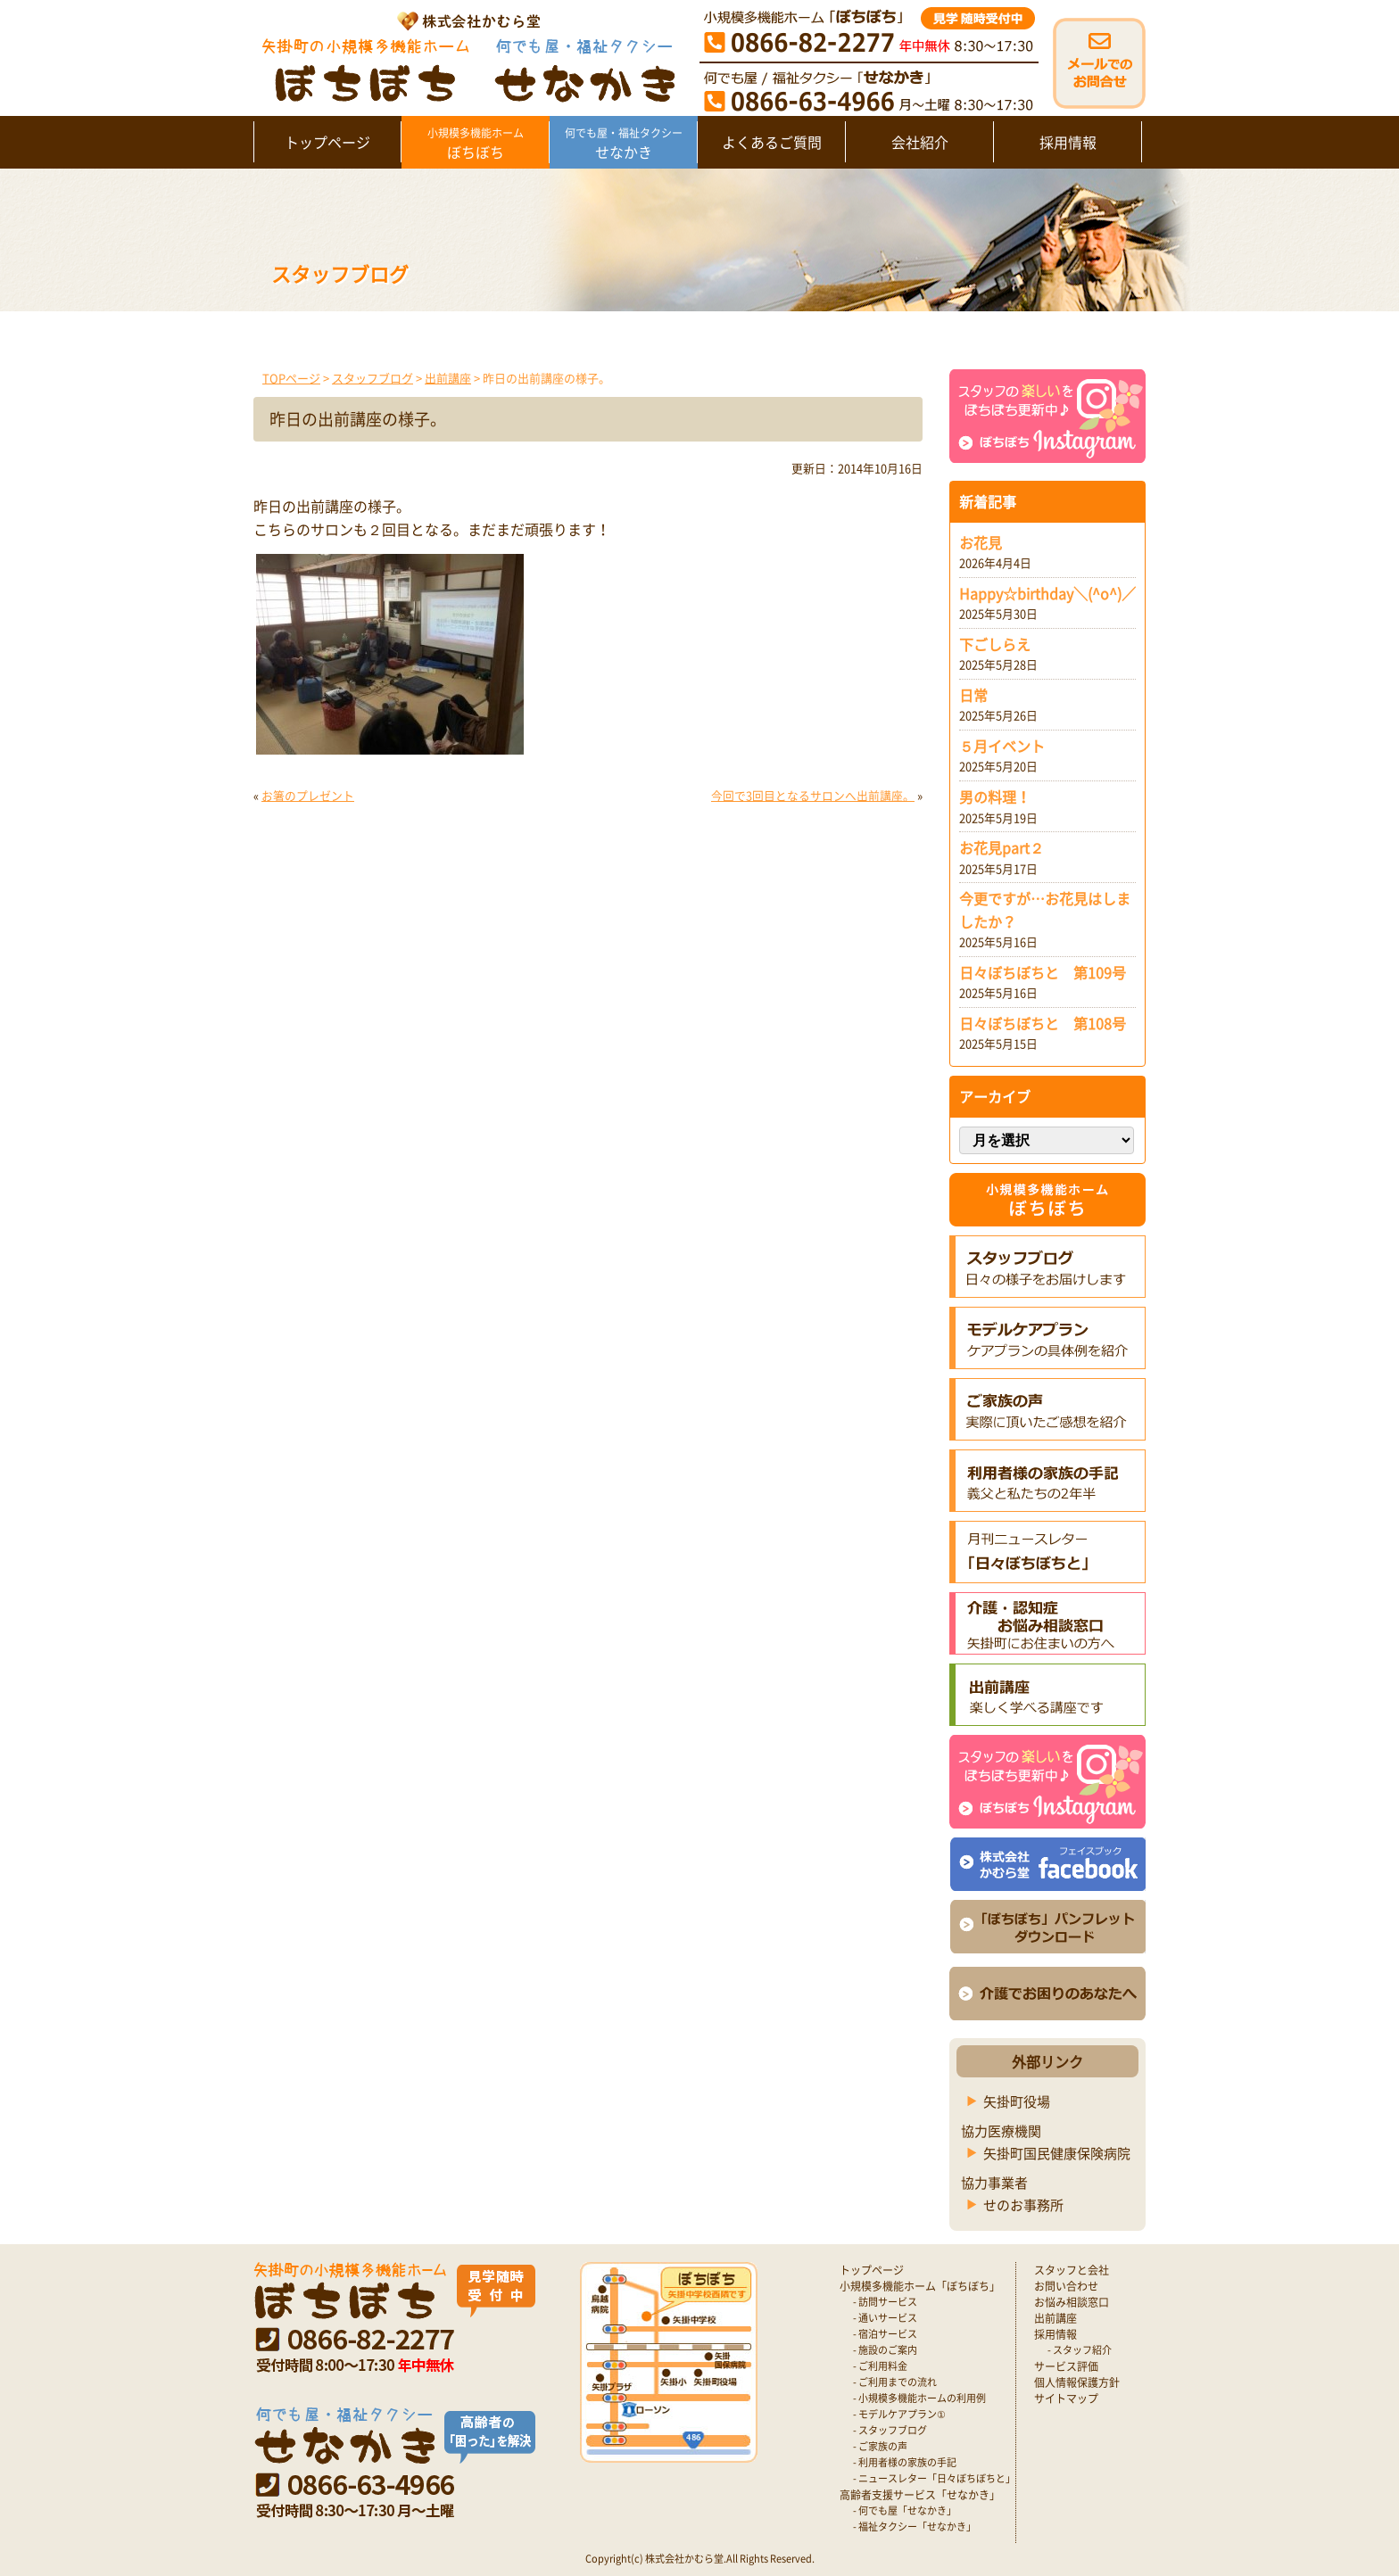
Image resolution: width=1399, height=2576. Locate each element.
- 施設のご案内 (885, 2349)
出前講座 (448, 377)
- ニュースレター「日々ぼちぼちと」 (934, 2478)
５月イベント (1002, 745)
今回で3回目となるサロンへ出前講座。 (813, 795)
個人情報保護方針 (1077, 2382)
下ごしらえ (995, 644)
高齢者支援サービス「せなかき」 (920, 2495)
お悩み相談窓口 (1071, 2302)
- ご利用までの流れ (895, 2382)
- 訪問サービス (885, 2301)
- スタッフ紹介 (1079, 2349)
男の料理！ (995, 796)
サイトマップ (1066, 2398)
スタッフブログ (372, 377)
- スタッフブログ (890, 2430)
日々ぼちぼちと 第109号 (1042, 972)
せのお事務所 (1023, 2205)
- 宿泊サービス (885, 2333)
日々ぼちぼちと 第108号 (1042, 1023)
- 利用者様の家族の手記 (904, 2462)
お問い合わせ (1066, 2286)
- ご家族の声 (880, 2446)
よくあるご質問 (772, 142)
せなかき (623, 143)
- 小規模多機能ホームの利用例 (919, 2398)
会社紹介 (919, 142)
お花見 (980, 542)
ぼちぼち (475, 143)
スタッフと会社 (1071, 2270)
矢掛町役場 (1016, 2101)
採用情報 (1068, 142)
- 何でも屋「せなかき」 (904, 2510)
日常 (973, 695)
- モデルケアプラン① (899, 2414)
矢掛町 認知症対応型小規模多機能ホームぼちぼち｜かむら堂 (464, 56)
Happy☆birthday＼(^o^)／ (1047, 593)
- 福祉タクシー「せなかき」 (914, 2526)
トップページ (327, 142)
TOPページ (291, 377)
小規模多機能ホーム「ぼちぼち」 (920, 2286)
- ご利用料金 (880, 2366)
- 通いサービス (885, 2317)
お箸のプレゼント (307, 795)
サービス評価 (1066, 2366)
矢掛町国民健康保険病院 (1056, 2153)
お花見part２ (1001, 847)
